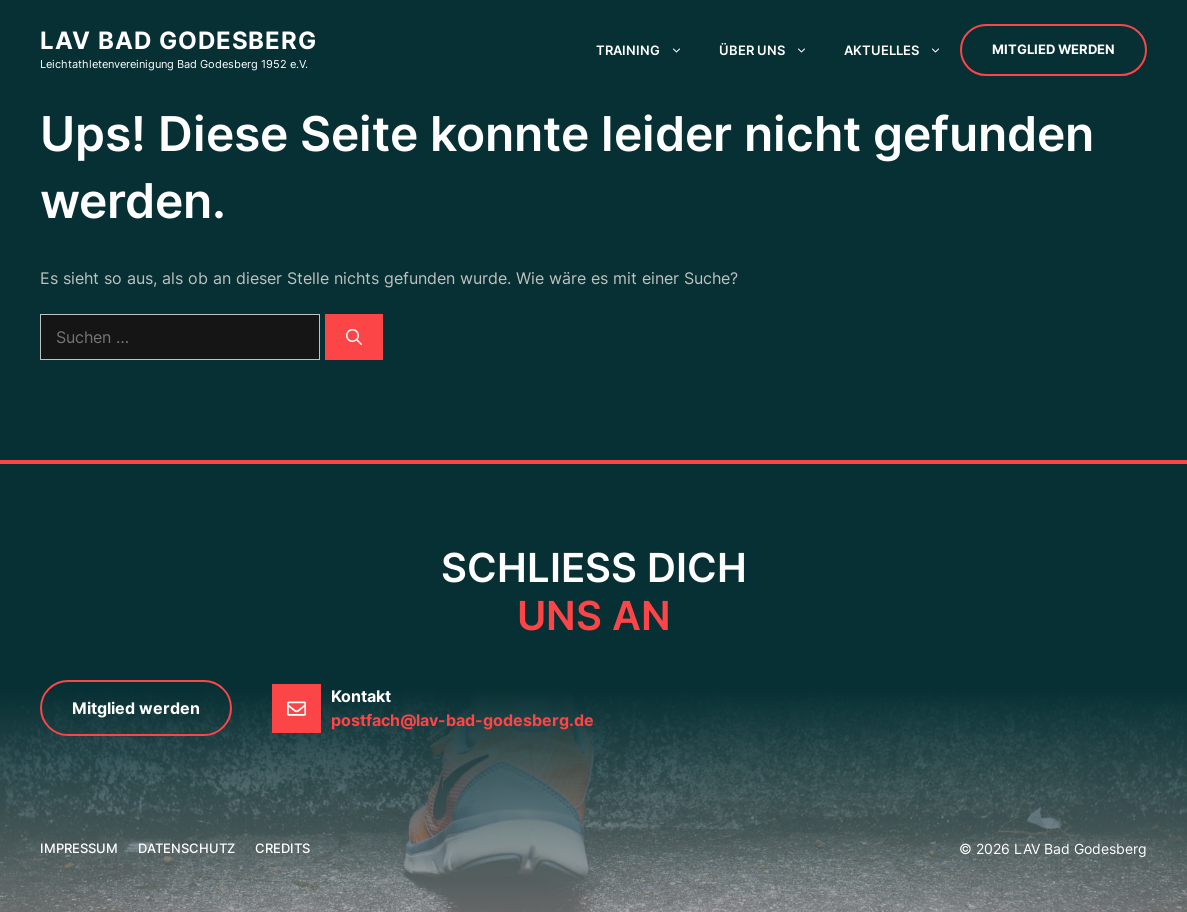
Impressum (79, 848)
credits (282, 848)
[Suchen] (354, 337)
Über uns (772, 50)
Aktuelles (902, 50)
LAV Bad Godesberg (178, 40)
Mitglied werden (1053, 49)
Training (648, 50)
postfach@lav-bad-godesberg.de (462, 720)
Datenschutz (186, 848)
